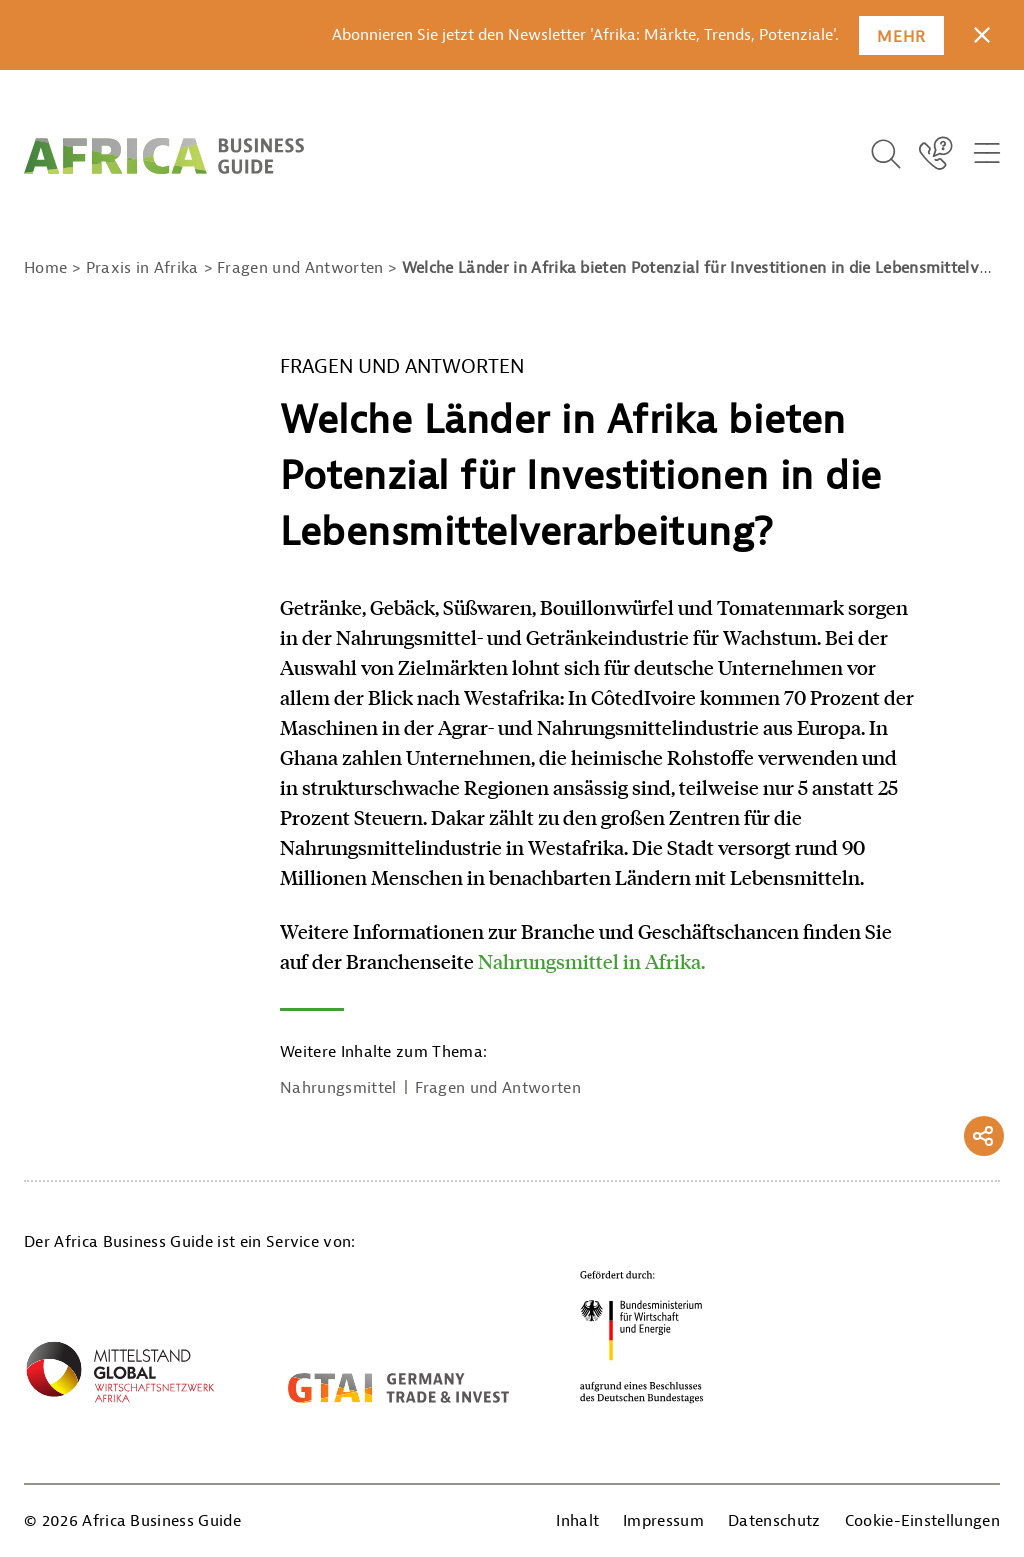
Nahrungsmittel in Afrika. (591, 961)
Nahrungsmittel (338, 1088)
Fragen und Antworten (498, 1088)
